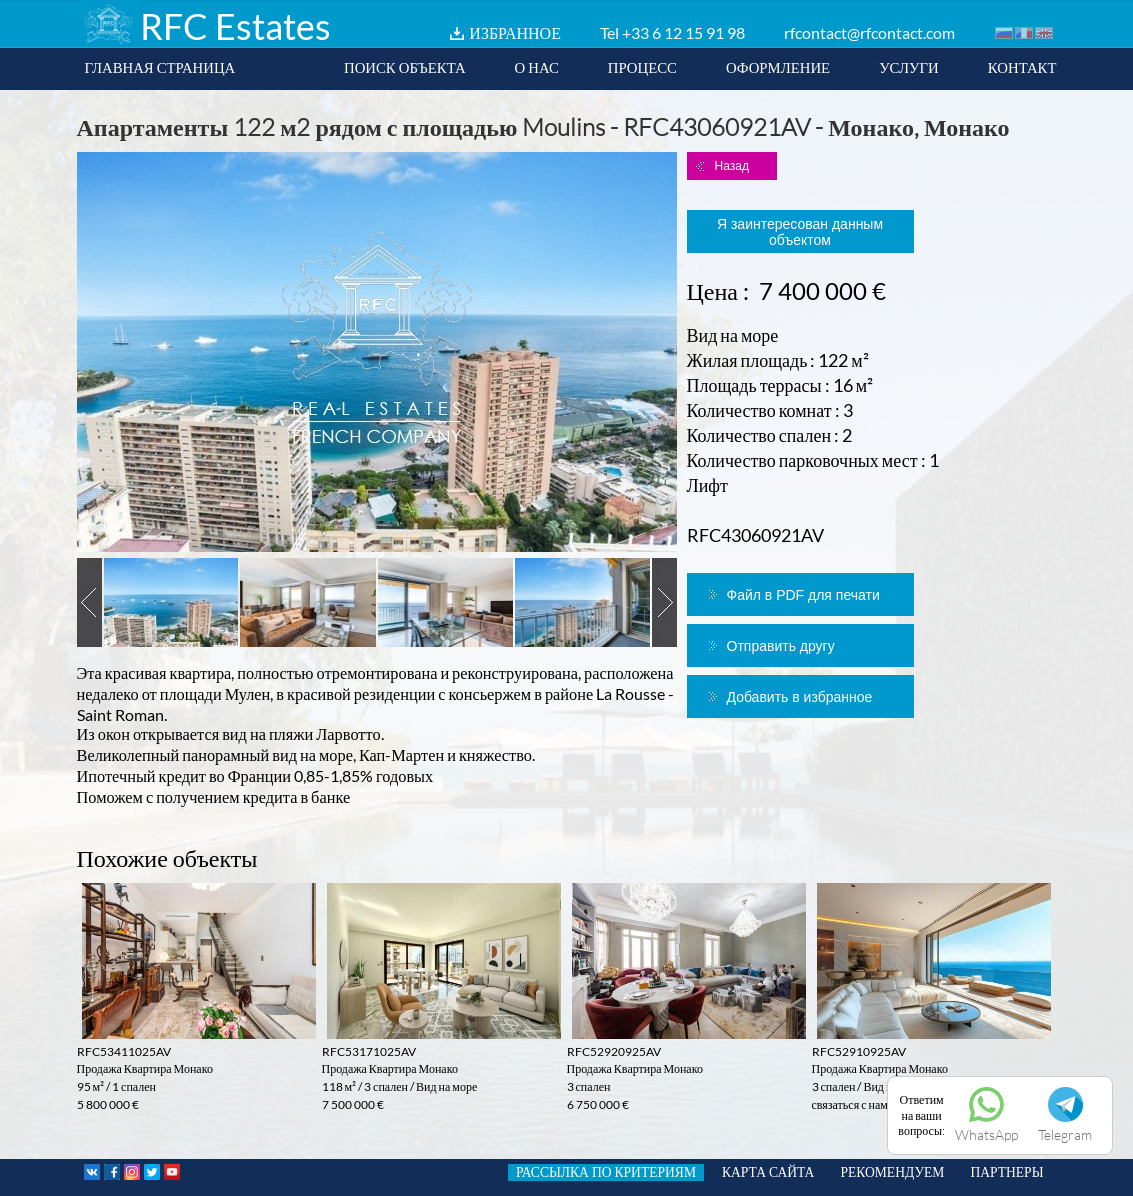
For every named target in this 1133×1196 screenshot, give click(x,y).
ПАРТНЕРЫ (1006, 1172)
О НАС (537, 67)
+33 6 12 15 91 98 (683, 32)
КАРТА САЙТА (768, 1172)
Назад (732, 166)
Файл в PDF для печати (803, 595)
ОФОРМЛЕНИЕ (778, 67)
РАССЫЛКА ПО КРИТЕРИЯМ (606, 1172)
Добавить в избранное (800, 697)
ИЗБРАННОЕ (515, 32)
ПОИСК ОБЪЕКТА (405, 67)
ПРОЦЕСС (642, 67)
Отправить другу (781, 646)
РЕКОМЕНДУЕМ (892, 1172)
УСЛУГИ (909, 67)
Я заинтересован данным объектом (800, 232)
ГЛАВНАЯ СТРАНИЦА (160, 67)
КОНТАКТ (1022, 67)
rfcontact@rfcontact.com (869, 32)
